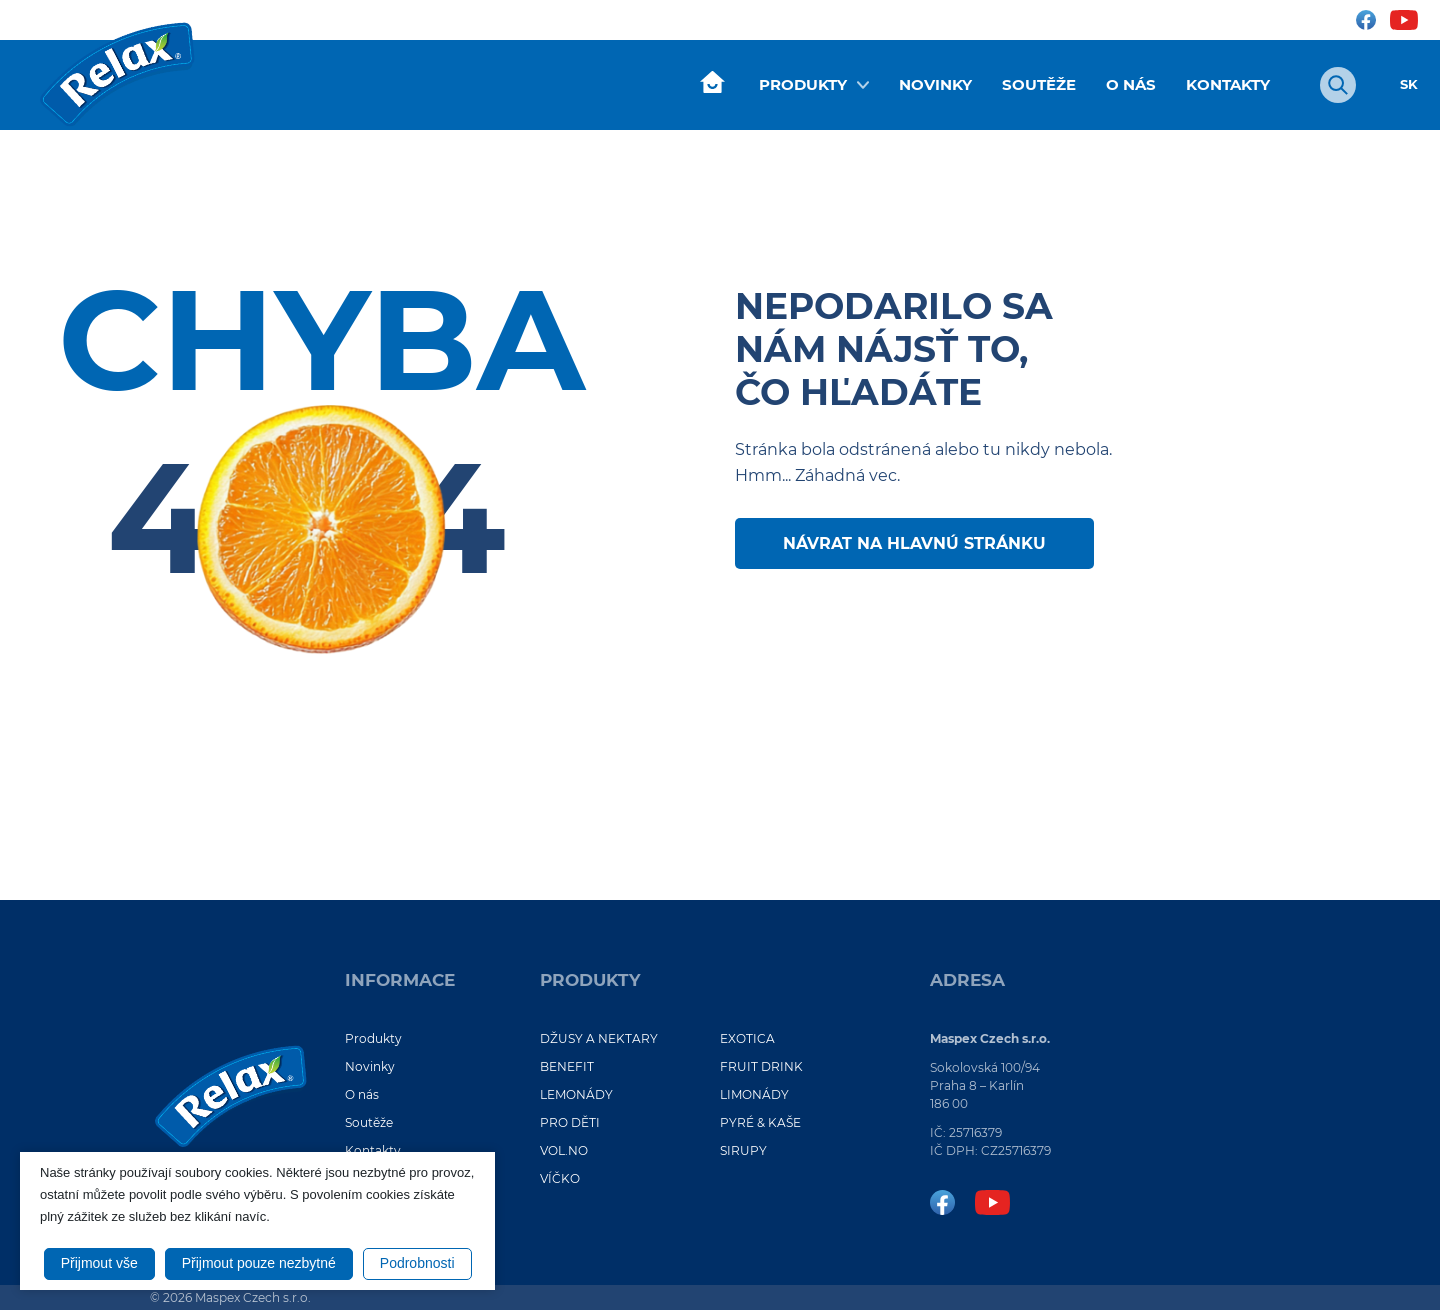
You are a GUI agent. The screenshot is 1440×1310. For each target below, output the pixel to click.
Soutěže (1039, 84)
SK (1409, 84)
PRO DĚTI (570, 1122)
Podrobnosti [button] (417, 1263)
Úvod (712, 83)
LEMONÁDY (576, 1094)
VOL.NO (564, 1150)
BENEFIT (567, 1066)
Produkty (803, 84)
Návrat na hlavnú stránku (914, 543)
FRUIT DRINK (761, 1066)
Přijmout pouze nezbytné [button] (259, 1263)
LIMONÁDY (754, 1094)
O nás (1131, 84)
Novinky (935, 84)
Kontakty (1228, 84)
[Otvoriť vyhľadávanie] (1338, 85)
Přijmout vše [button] (99, 1263)
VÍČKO (560, 1178)
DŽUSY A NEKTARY (599, 1038)
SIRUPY (743, 1150)
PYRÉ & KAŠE (760, 1122)
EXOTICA (747, 1038)
